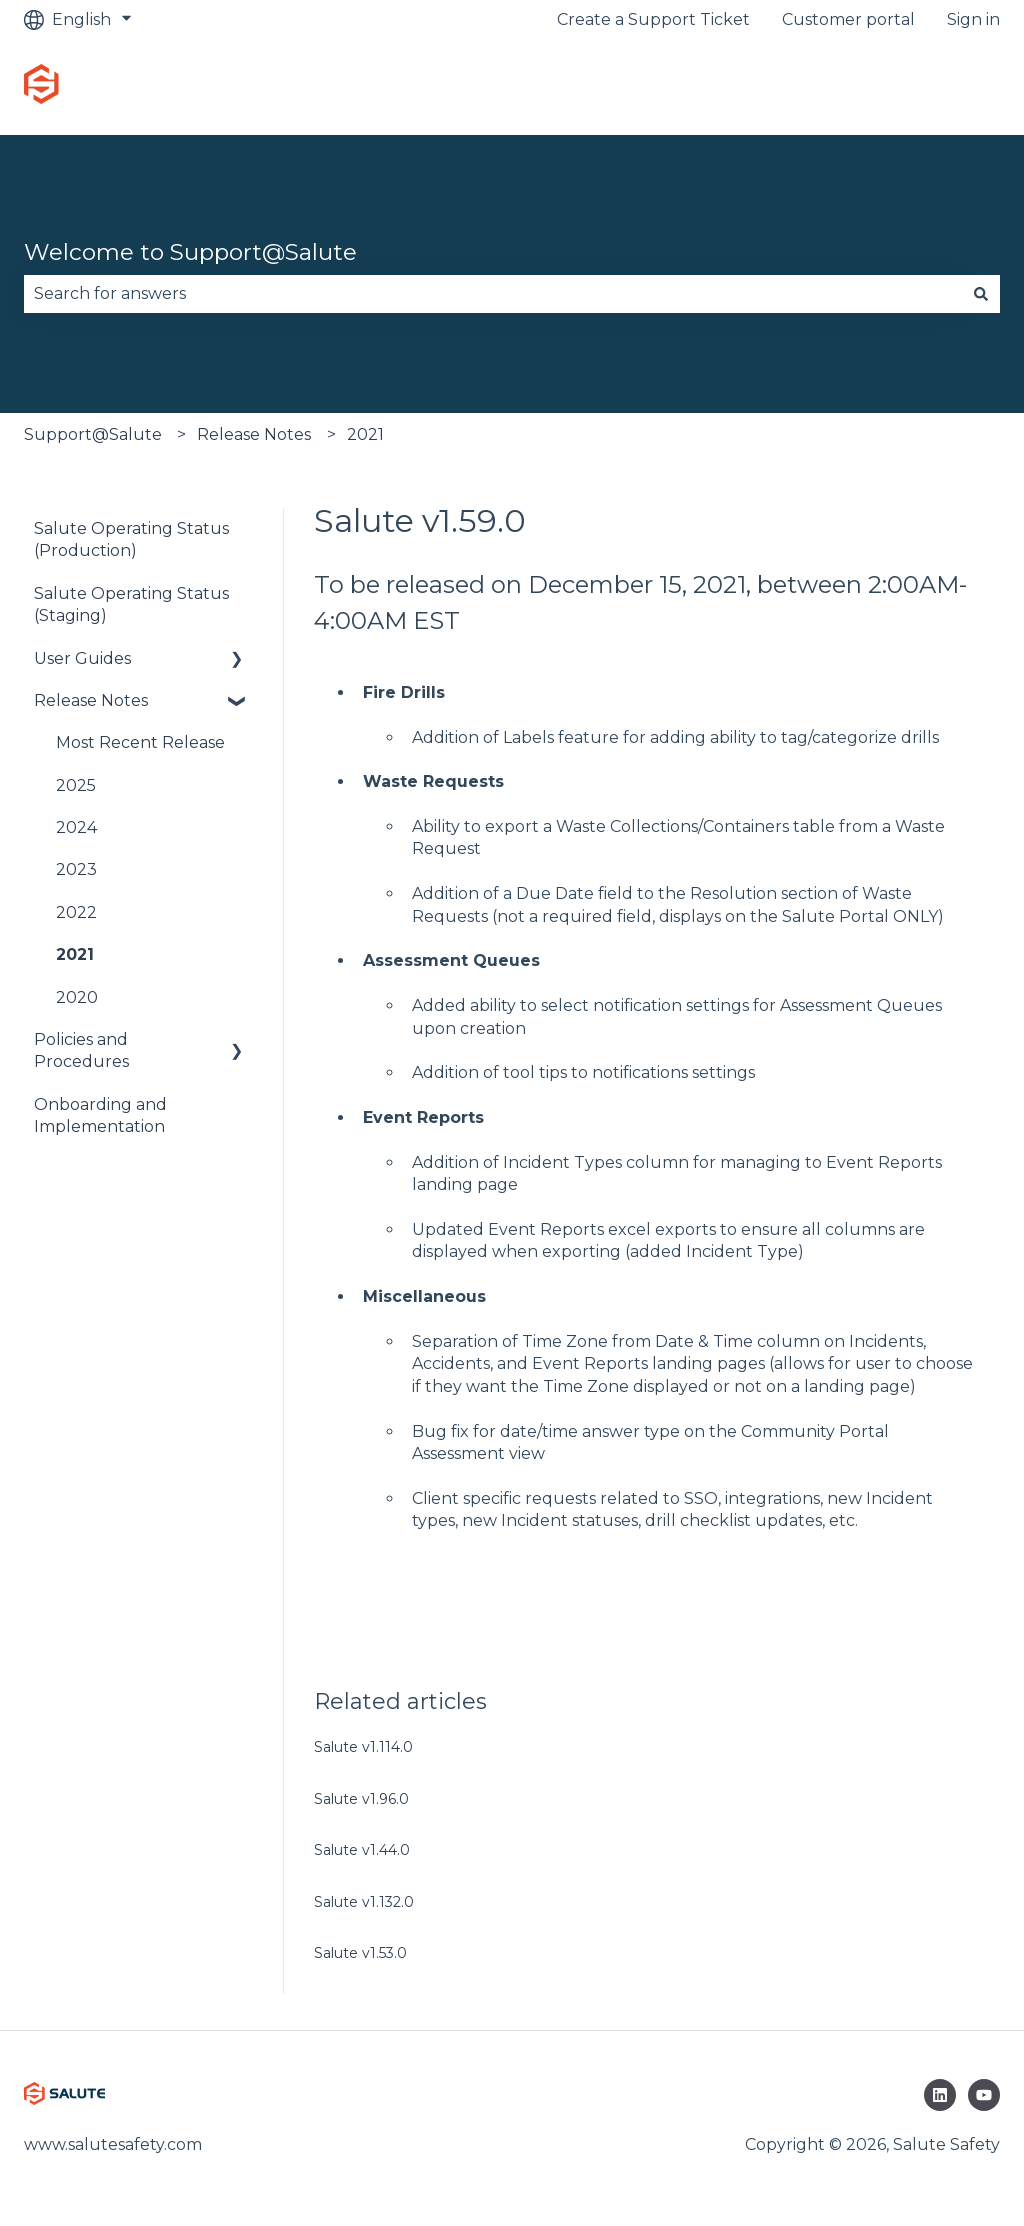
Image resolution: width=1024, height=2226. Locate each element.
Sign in (973, 19)
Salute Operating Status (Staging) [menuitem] (131, 604)
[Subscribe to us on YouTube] (984, 2095)
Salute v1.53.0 (360, 1953)
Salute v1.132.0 (364, 1902)
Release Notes (254, 434)
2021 (365, 434)
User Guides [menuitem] (82, 658)
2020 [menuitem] (77, 997)
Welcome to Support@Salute (190, 252)
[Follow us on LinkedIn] (940, 2095)
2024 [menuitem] (76, 827)
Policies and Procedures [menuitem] (81, 1050)
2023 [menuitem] (76, 869)
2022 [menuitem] (76, 912)
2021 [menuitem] (75, 954)
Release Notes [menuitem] (91, 700)
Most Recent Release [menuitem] (140, 742)
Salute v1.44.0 (362, 1850)
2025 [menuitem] (76, 785)
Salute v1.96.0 (361, 1799)
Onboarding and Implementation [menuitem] (100, 1115)
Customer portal (848, 19)
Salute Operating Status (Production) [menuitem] (131, 539)
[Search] (981, 294)
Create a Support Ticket (653, 19)
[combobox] (493, 294)
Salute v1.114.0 (363, 1747)
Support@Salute (93, 434)
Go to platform (920, 86)
